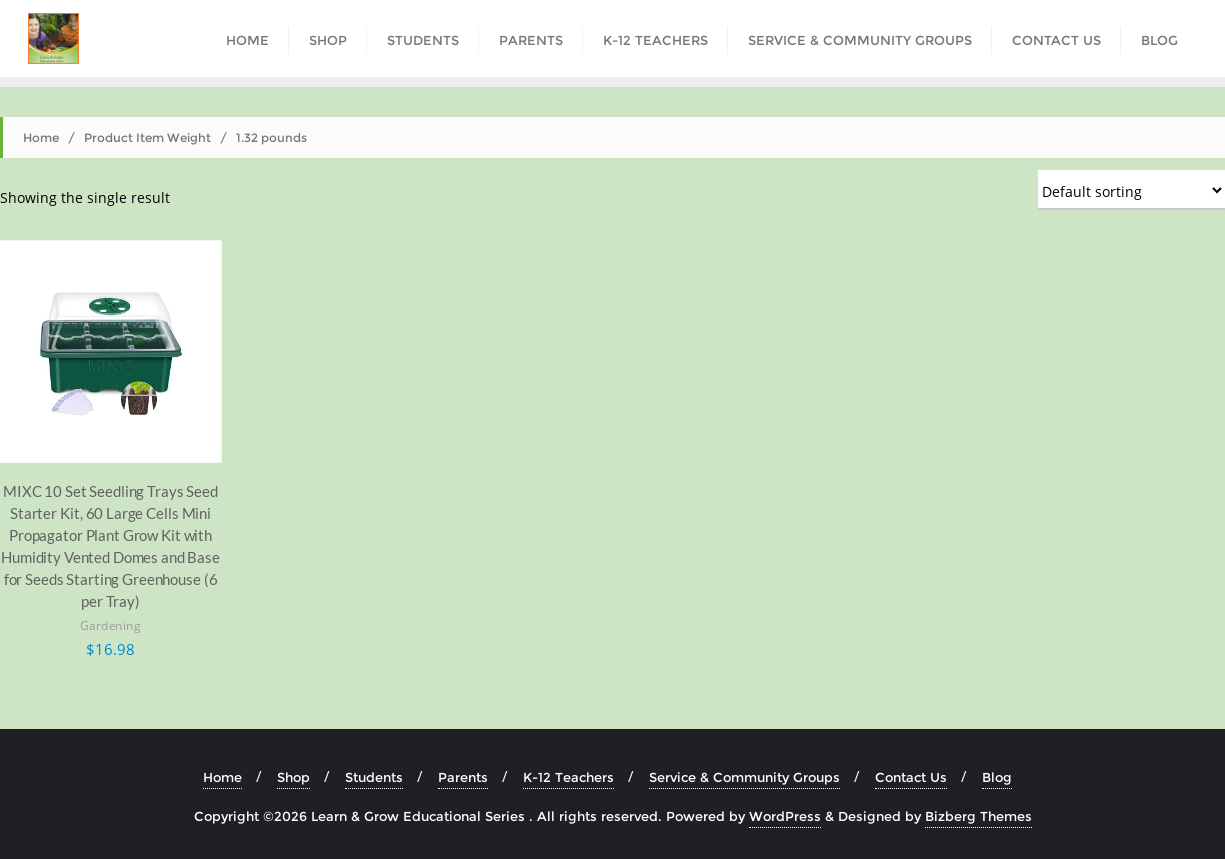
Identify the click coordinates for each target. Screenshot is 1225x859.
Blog (997, 777)
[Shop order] (1131, 190)
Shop (293, 777)
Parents (463, 777)
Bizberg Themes (978, 816)
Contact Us (911, 777)
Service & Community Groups (744, 777)
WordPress (785, 816)
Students (374, 777)
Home (41, 137)
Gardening (110, 626)
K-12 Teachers (568, 777)
